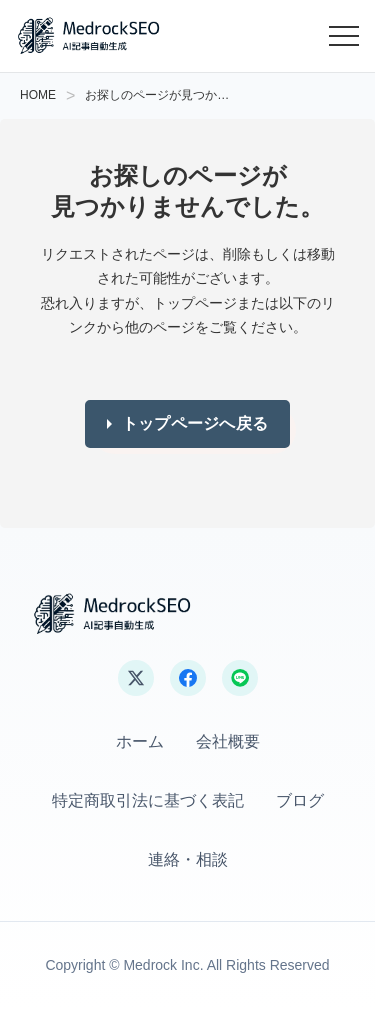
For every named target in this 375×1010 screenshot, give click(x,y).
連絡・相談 (188, 859)
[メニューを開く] (344, 36)
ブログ (300, 800)
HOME (38, 95)
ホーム (140, 741)
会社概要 (228, 741)
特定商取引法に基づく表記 (148, 800)
